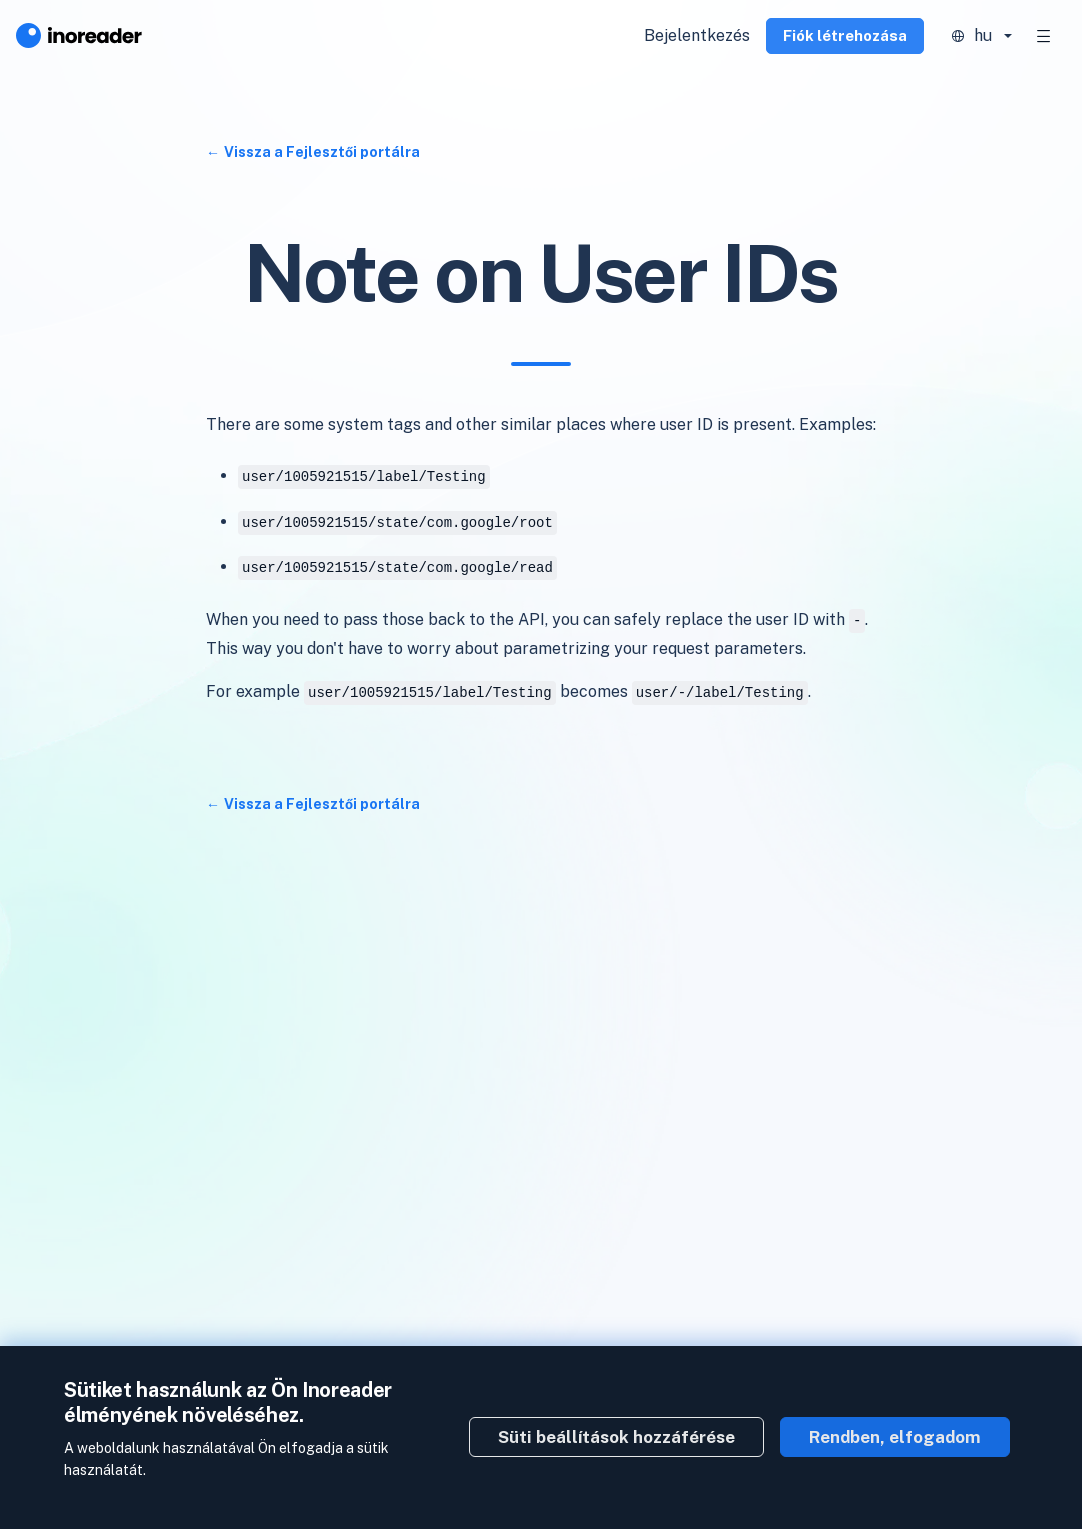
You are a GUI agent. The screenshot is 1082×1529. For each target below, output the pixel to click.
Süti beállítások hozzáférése (616, 1437)
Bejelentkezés (697, 35)
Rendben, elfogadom (895, 1437)
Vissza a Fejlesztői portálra (322, 152)
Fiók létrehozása (845, 35)
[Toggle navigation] (1044, 36)
